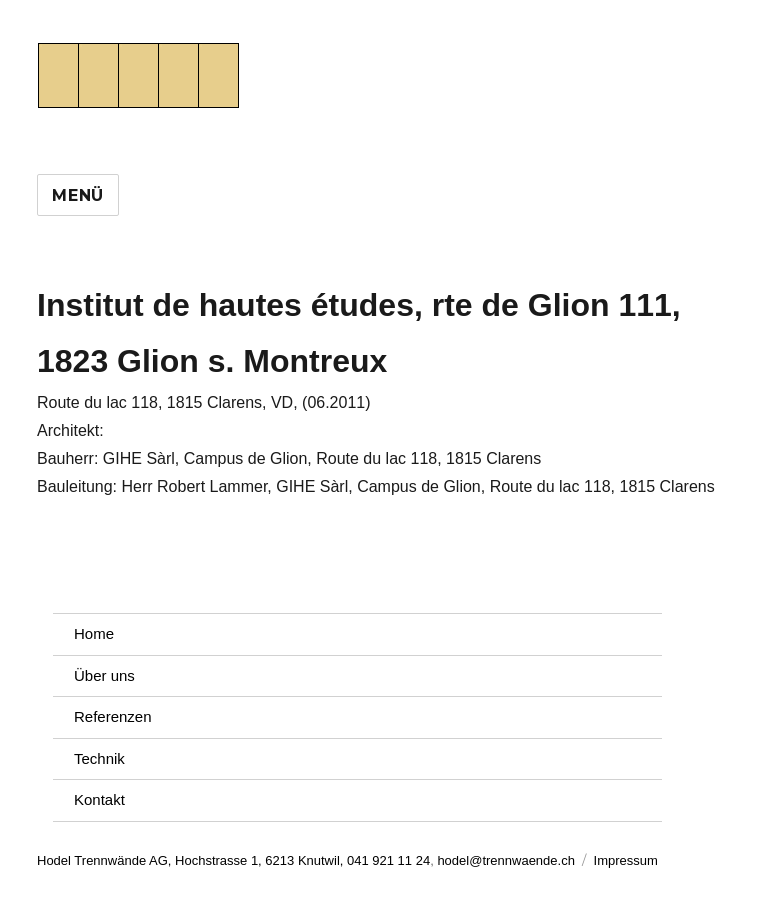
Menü (78, 195)
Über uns (104, 675)
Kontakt (99, 799)
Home (94, 633)
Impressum (626, 860)
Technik (99, 758)
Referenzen (113, 716)
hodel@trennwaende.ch (506, 860)
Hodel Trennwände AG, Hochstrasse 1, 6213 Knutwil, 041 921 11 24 (233, 860)
